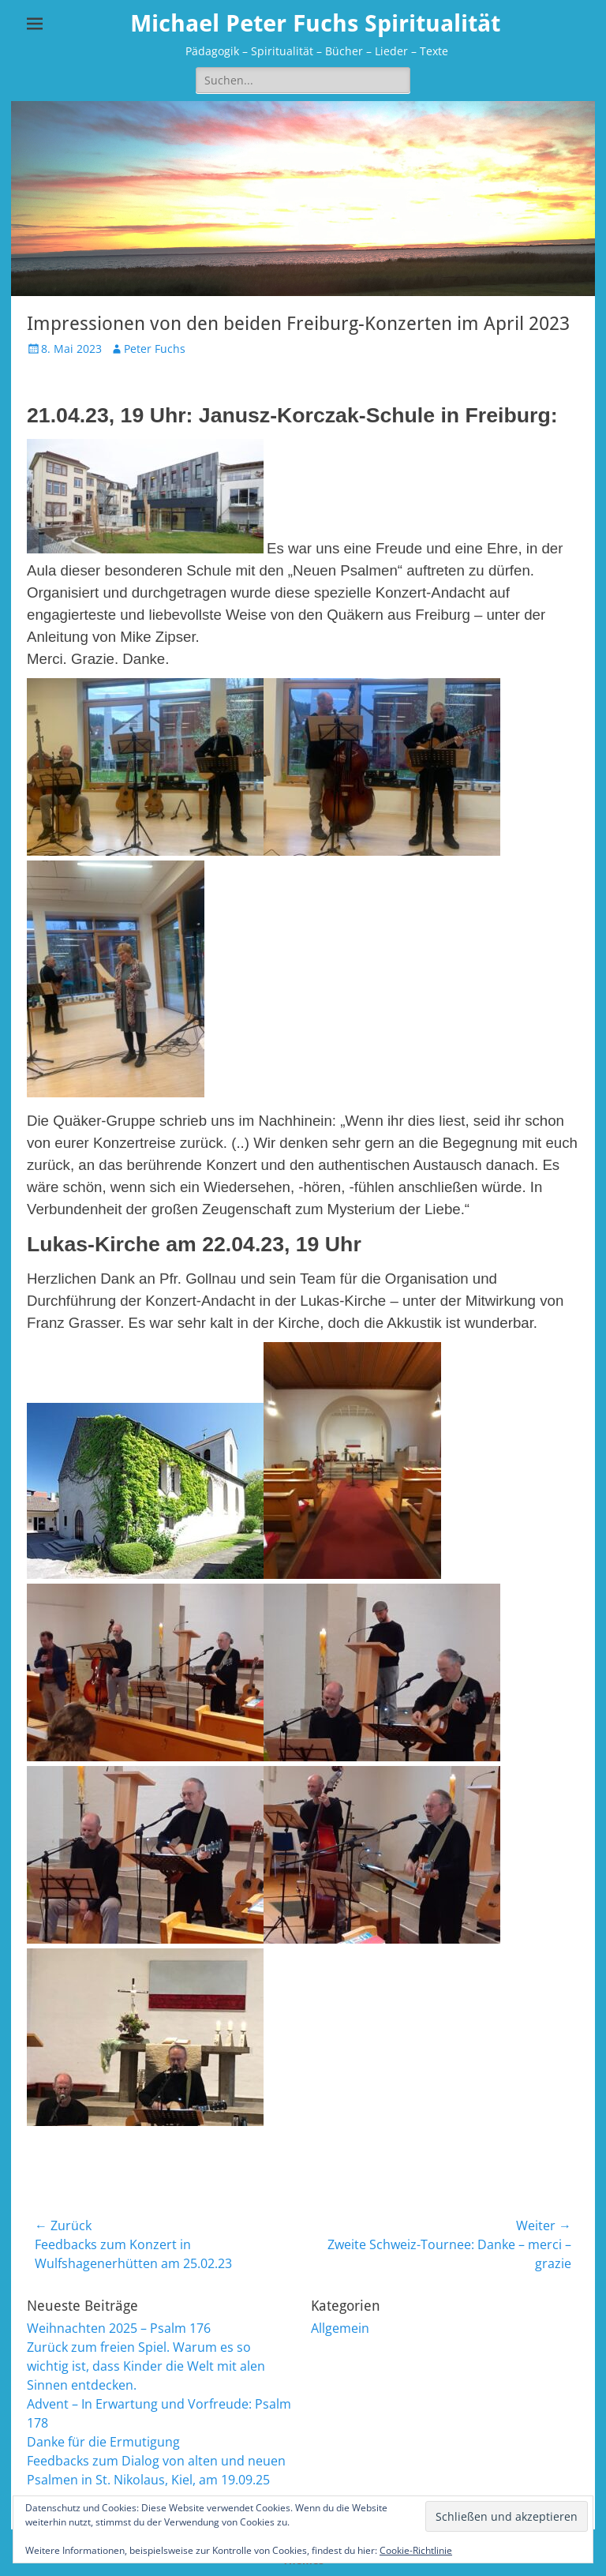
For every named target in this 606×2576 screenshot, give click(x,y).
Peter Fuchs (154, 348)
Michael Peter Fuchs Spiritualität (315, 23)
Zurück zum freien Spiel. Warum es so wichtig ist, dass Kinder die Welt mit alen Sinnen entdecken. (146, 2366)
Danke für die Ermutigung (103, 2441)
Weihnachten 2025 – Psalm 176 (119, 2328)
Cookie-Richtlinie (416, 2550)
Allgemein (340, 2328)
